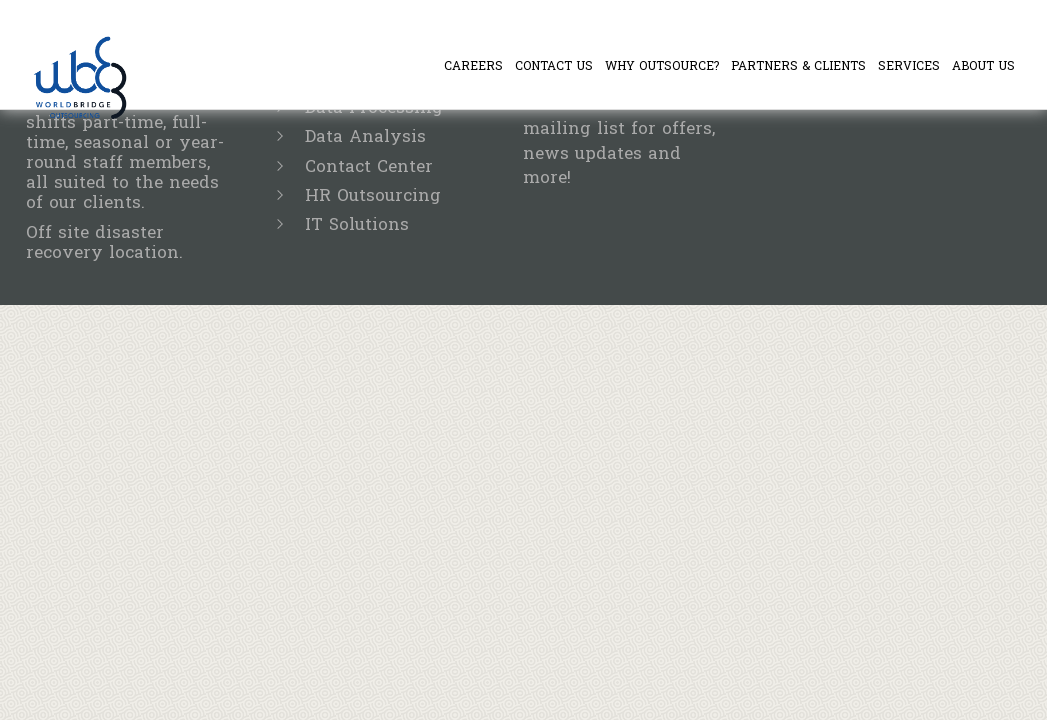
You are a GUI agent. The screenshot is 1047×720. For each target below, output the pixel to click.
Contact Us (554, 66)
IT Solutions (357, 224)
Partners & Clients (798, 66)
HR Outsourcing (373, 195)
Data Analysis (365, 136)
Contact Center (369, 166)
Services (909, 66)
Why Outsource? (662, 66)
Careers (473, 66)
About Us (983, 66)
